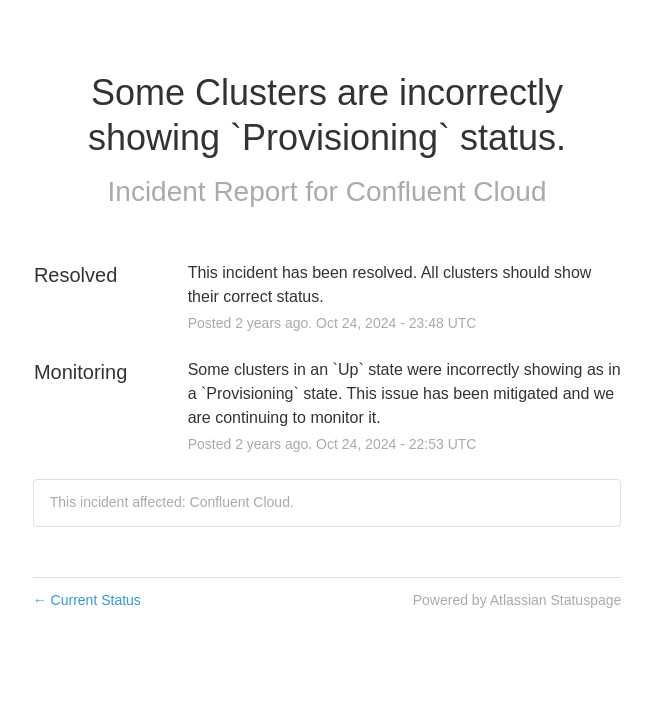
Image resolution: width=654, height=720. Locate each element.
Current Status (87, 600)
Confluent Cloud (446, 191)
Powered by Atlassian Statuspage (517, 600)
